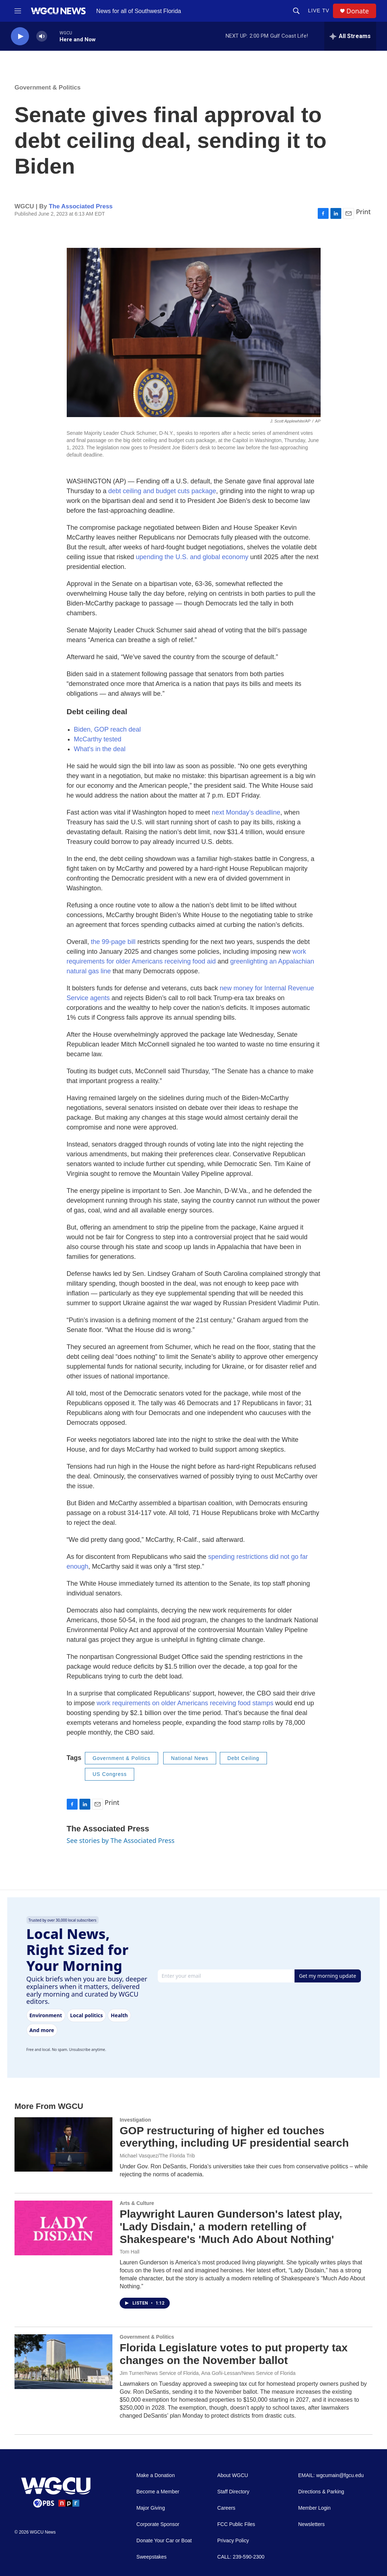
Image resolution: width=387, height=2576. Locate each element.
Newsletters (311, 2524)
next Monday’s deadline (246, 812)
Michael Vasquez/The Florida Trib (157, 2156)
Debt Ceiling (243, 1758)
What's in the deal (100, 749)
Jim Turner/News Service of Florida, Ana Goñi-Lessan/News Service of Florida (208, 2373)
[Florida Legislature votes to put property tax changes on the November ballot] (63, 2361)
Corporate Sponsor (157, 2524)
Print (363, 211)
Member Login (314, 2508)
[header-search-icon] (296, 11)
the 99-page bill (113, 941)
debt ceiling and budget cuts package (162, 491)
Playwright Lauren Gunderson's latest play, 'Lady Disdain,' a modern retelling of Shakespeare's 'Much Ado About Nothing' (231, 2226)
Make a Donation (155, 2475)
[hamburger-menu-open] (18, 11)
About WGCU (232, 2475)
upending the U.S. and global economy (192, 557)
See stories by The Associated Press (121, 1840)
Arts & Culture (137, 2203)
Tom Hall (129, 2252)
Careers (226, 2508)
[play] (20, 36)
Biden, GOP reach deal (107, 729)
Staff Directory (233, 2491)
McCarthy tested (98, 739)
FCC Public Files (236, 2524)
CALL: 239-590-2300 (240, 2557)
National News (189, 1758)
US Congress (109, 1774)
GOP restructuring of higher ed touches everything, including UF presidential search (234, 2137)
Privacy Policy (233, 2540)
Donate (357, 11)
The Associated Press (80, 206)
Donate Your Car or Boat (164, 2540)
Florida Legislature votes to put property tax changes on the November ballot (233, 2354)
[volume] (42, 36)
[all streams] (350, 36)
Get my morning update (327, 1975)
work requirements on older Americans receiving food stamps (185, 1703)
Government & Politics (48, 87)
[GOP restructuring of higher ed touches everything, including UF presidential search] (63, 2144)
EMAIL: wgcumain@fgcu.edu (331, 2475)
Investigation (135, 2120)
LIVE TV (318, 10)
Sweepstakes (151, 2557)
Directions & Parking (321, 2491)
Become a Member (157, 2491)
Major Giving (150, 2508)
